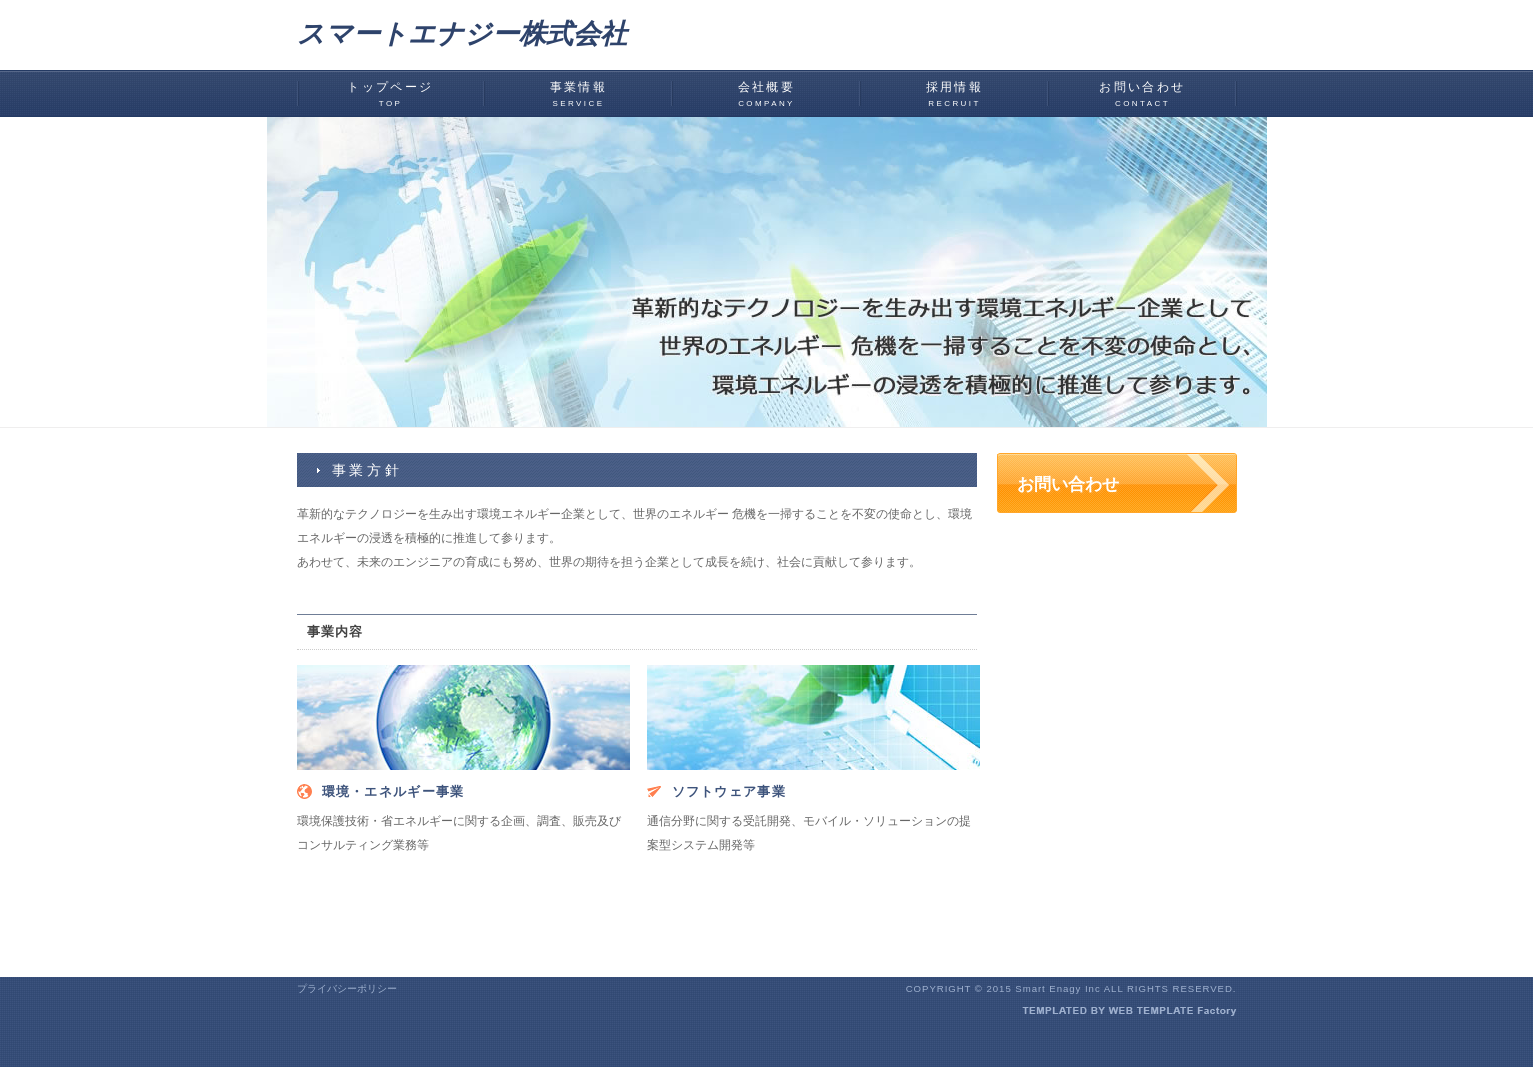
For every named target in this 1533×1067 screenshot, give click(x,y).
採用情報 (955, 94)
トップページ (390, 94)
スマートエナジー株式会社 (462, 34)
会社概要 (767, 94)
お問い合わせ (1142, 94)
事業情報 (579, 94)
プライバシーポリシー (347, 988)
